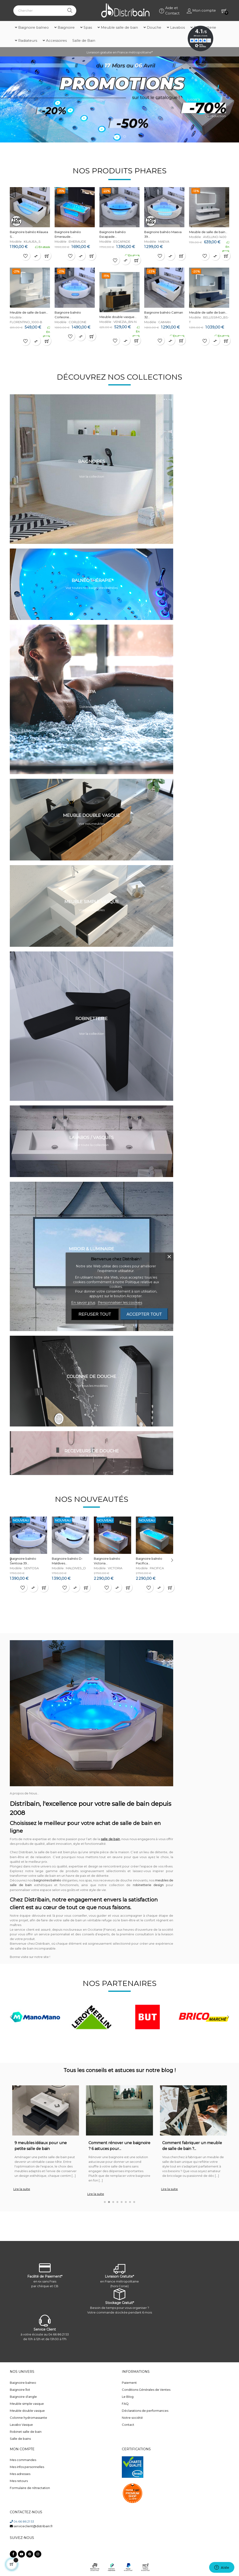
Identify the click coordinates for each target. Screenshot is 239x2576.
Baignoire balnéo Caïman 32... (163, 315)
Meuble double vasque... (118, 317)
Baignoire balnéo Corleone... (68, 315)
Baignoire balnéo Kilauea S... (29, 234)
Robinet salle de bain (26, 2431)
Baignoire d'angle (23, 2396)
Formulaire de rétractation (30, 2488)
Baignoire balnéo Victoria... (107, 1561)
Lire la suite (21, 2194)
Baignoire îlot (20, 2389)
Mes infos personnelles (27, 2467)
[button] (223, 2112)
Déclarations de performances (145, 2410)
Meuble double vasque (27, 2410)
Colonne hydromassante (28, 2417)
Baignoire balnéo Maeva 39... (163, 234)
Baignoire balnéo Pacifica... (149, 1561)
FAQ (125, 2403)
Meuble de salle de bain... (29, 312)
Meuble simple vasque (27, 2403)
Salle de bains (20, 2438)
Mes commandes (23, 2460)
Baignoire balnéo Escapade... (112, 234)
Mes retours (19, 2481)
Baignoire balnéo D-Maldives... (67, 1561)
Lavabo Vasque (21, 2424)
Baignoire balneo (23, 2382)
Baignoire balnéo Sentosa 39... (23, 1561)
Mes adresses (20, 2474)
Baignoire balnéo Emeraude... (68, 234)
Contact (128, 2424)
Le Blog (128, 2396)
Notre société (132, 2417)
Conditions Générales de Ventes (146, 2389)
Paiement (129, 2382)
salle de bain (110, 1839)
